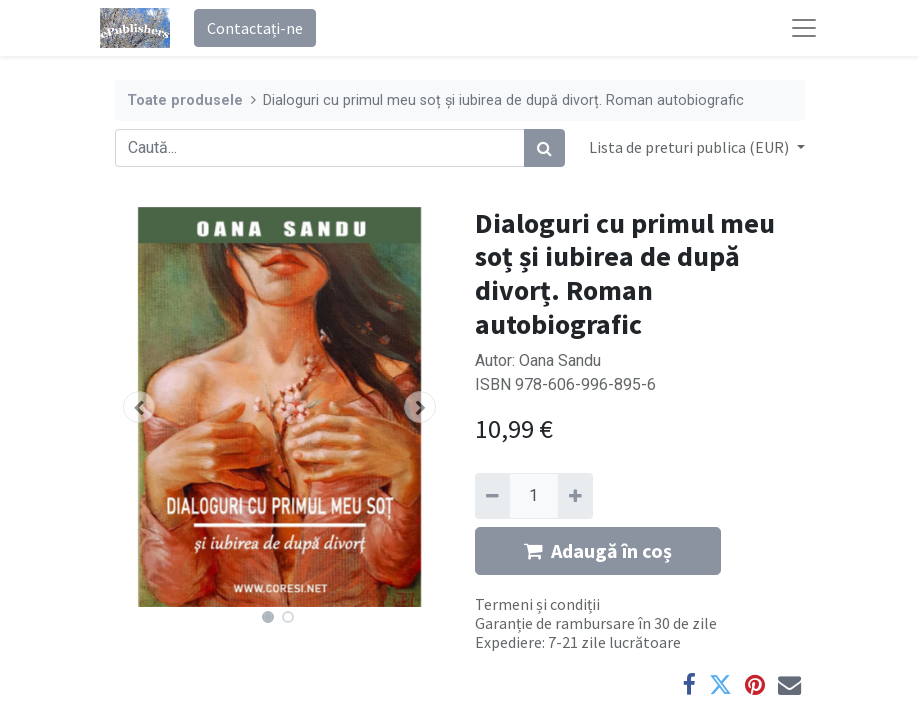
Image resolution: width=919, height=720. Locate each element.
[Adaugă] (575, 496)
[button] (140, 407)
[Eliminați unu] (492, 496)
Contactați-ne (255, 28)
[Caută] (544, 148)
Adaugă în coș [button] (598, 550)
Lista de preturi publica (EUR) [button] (690, 147)
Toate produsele (185, 100)
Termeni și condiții (537, 604)
